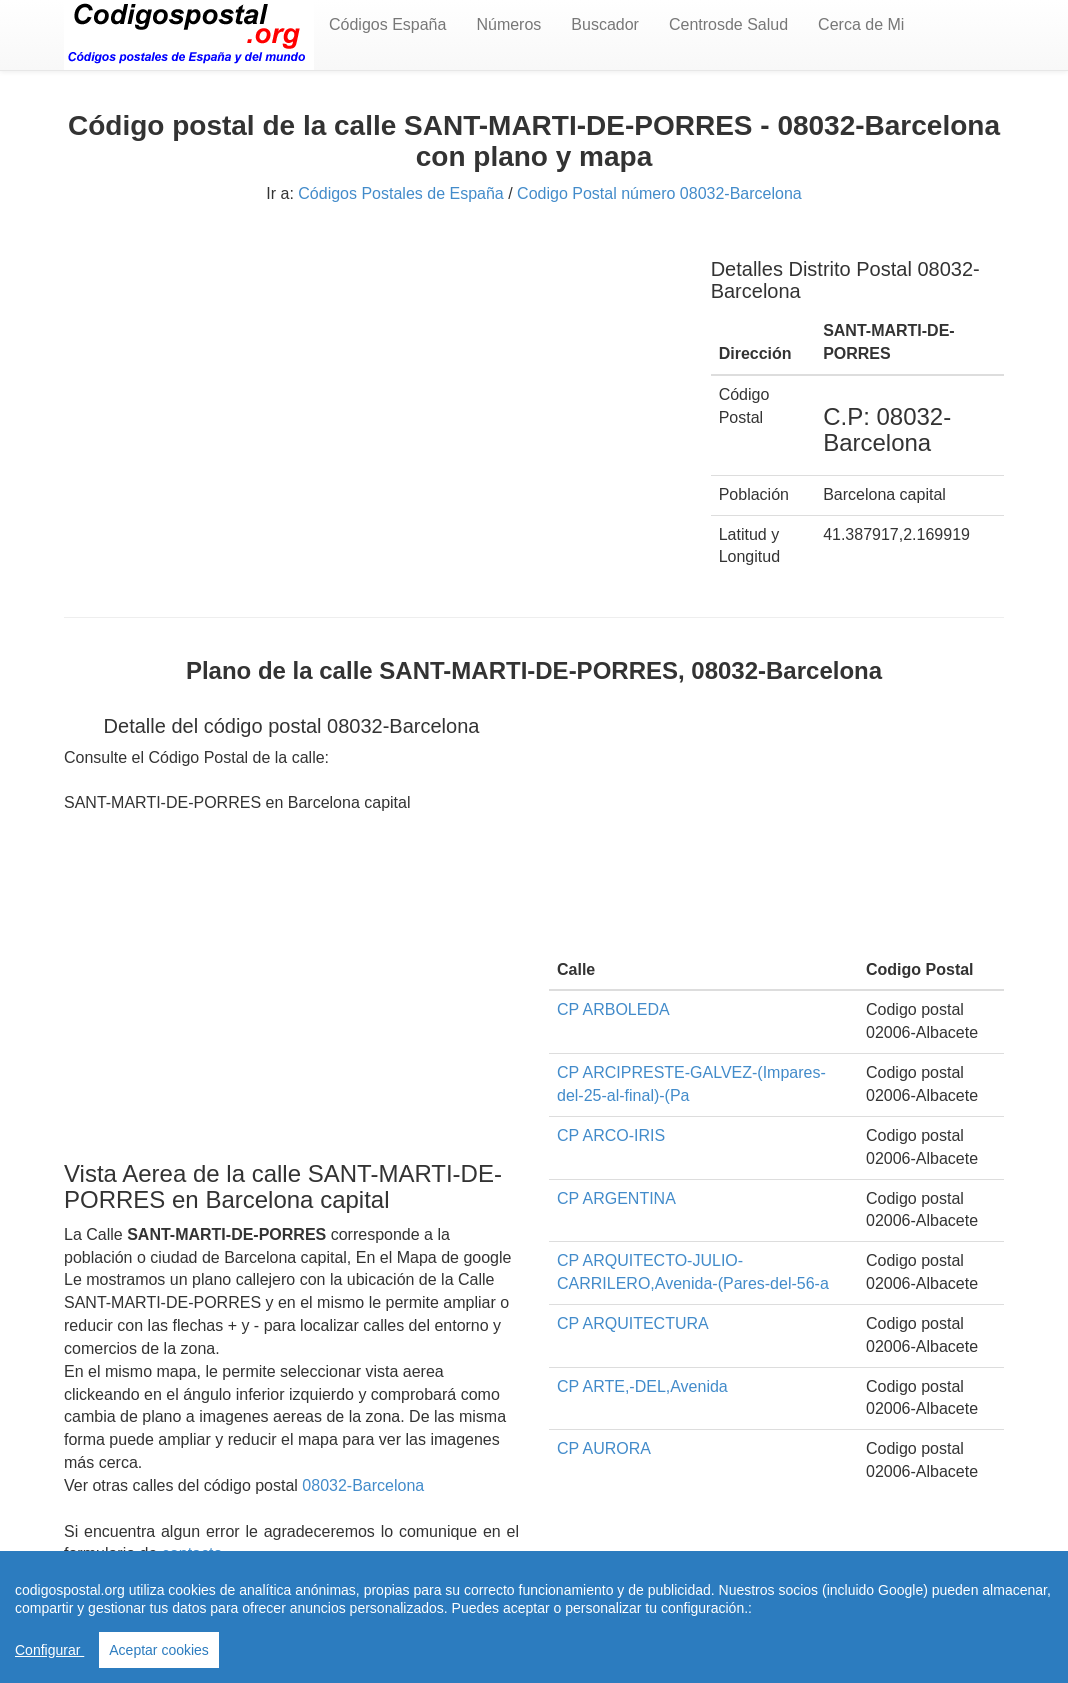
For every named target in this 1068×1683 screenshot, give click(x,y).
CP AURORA (604, 1448)
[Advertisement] (372, 378)
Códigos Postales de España (400, 193)
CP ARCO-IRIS (611, 1135)
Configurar (49, 1650)
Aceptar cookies (159, 1650)
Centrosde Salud (728, 24)
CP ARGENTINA (616, 1198)
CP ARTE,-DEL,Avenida (642, 1386)
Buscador (605, 24)
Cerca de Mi (861, 24)
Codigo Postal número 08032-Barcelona (659, 193)
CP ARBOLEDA (613, 1009)
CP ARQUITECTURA (633, 1323)
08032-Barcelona (363, 1485)
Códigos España (387, 24)
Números (508, 24)
